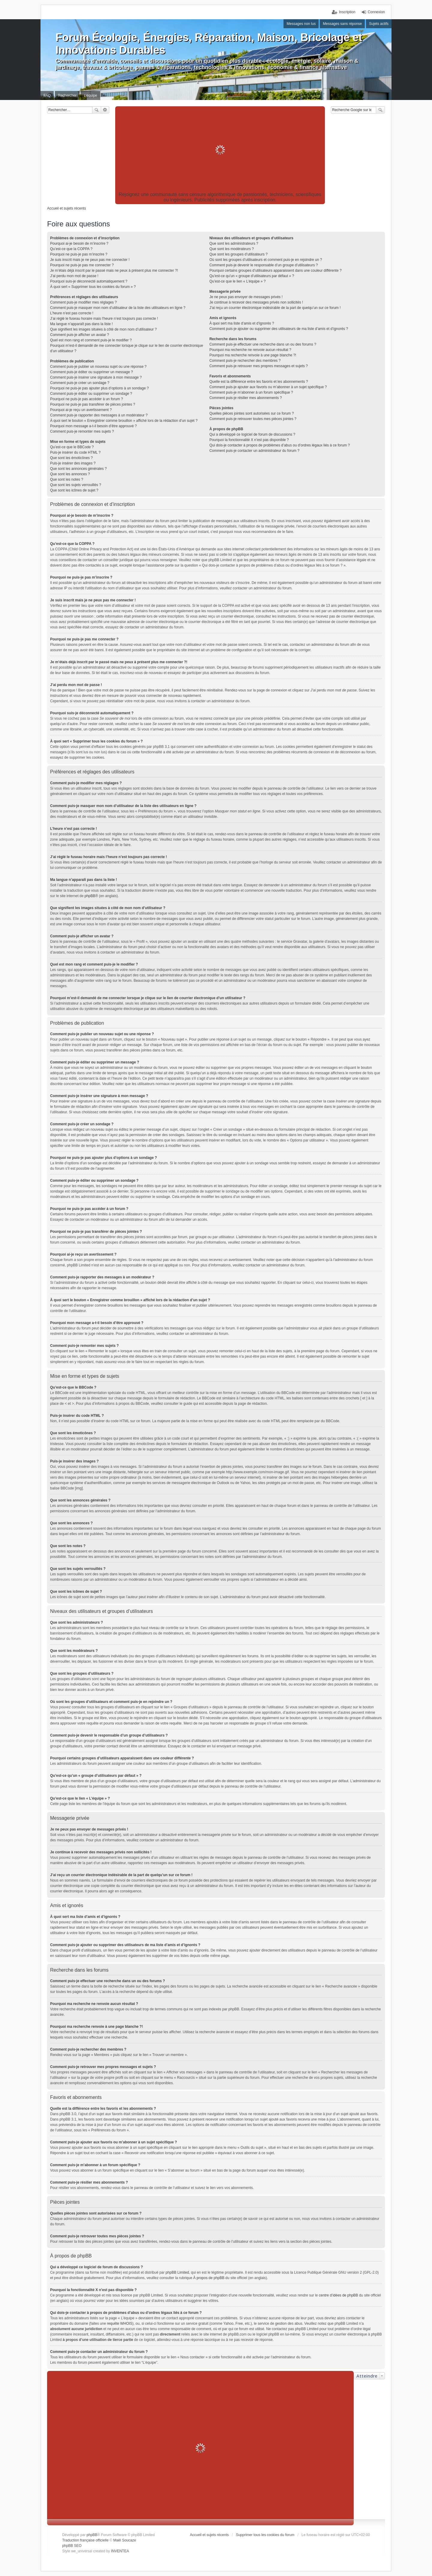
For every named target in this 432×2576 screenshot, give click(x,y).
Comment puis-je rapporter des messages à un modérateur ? (99, 415)
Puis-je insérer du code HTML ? (75, 452)
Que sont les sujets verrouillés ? (75, 485)
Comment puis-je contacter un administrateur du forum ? (254, 451)
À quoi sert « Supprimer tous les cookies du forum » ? (93, 287)
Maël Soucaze (124, 2540)
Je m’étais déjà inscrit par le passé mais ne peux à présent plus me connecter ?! (114, 270)
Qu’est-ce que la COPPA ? (71, 249)
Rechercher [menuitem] (67, 95)
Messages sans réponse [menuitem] (342, 24)
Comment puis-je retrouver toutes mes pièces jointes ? (252, 419)
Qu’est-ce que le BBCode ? (72, 447)
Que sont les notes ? (66, 479)
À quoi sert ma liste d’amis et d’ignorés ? (241, 323)
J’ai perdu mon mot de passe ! (74, 276)
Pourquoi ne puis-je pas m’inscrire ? (78, 254)
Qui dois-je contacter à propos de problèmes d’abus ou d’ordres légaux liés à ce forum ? (279, 445)
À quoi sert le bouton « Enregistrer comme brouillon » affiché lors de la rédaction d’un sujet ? (123, 421)
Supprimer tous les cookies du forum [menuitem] (265, 2535)
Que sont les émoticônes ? (71, 458)
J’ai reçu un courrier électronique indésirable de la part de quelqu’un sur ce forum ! (275, 308)
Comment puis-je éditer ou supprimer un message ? (91, 372)
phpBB (90, 896)
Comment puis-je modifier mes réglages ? (83, 302)
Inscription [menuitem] (347, 12)
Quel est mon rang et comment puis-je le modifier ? (91, 340)
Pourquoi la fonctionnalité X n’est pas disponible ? (249, 440)
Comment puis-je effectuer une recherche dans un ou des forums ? (262, 344)
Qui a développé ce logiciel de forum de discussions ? (252, 434)
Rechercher (96, 109)
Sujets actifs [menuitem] (378, 24)
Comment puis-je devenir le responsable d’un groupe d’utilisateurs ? (263, 265)
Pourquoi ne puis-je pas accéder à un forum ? (86, 399)
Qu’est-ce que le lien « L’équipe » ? (237, 281)
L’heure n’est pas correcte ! (71, 313)
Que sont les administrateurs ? (233, 243)
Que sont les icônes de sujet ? (74, 490)
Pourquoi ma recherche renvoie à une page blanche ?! (252, 355)
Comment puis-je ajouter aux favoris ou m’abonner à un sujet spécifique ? (268, 387)
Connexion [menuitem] (376, 12)
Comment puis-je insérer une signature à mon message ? (96, 377)
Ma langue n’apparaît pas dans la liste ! (81, 324)
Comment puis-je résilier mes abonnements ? (245, 398)
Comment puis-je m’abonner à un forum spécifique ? (251, 392)
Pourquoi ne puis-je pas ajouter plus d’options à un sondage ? (99, 388)
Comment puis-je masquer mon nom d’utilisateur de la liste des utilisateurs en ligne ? (117, 308)
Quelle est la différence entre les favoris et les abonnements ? (258, 381)
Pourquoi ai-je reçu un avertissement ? (81, 410)
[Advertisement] (220, 150)
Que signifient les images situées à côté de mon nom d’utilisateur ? (103, 329)
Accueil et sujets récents (209, 2535)
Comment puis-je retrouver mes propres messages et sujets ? (258, 366)
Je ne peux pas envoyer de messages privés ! (246, 297)
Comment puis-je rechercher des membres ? (244, 360)
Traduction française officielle (85, 2540)
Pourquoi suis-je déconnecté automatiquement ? (89, 281)
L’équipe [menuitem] (90, 95)
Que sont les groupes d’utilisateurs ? (238, 254)
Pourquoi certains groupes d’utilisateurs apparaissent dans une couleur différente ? (275, 270)
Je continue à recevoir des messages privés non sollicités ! (256, 302)
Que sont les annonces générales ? (78, 469)
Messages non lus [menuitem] (301, 24)
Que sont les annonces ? (70, 474)
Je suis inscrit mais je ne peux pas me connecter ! (90, 260)
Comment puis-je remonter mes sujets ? (82, 431)
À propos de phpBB (208, 2278)
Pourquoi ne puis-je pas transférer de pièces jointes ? (92, 404)
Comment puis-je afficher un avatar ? (79, 335)
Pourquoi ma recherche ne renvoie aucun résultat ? (250, 350)
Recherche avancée (105, 109)
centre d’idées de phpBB (338, 2295)
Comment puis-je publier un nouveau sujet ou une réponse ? (98, 366)
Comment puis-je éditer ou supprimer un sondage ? (91, 394)
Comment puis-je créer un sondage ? (79, 383)
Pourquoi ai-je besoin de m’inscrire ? (79, 243)
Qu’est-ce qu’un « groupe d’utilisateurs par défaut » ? (251, 276)
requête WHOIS (119, 2323)
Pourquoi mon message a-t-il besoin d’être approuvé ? (93, 426)
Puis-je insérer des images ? (72, 463)
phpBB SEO (72, 2546)
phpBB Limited (177, 2272)
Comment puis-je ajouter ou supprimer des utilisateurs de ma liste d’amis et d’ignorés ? (278, 329)
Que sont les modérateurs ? (231, 249)
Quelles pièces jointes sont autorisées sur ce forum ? (251, 413)
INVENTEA (120, 2551)
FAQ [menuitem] (47, 95)
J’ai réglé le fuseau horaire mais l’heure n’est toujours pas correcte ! (104, 318)
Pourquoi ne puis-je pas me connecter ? (82, 265)
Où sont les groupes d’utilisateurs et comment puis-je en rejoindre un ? (265, 260)
